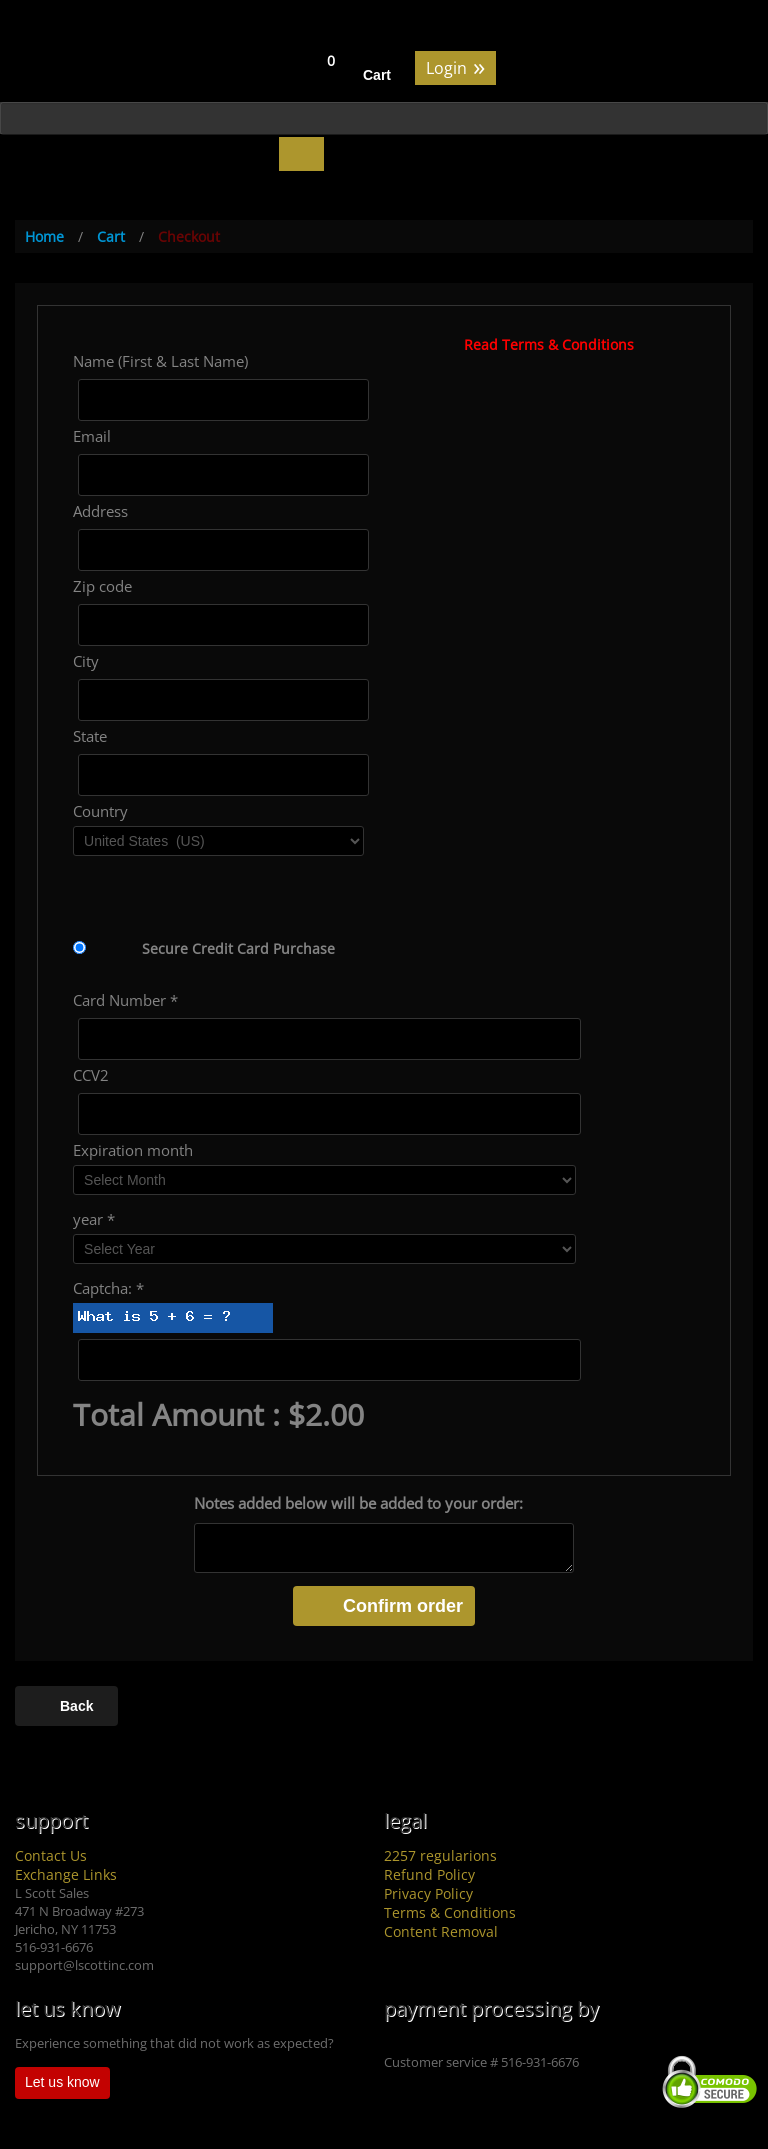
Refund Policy (429, 1874)
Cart (377, 75)
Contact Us (51, 1855)
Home (44, 236)
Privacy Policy (428, 1893)
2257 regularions (440, 1855)
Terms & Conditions (450, 1912)
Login (455, 66)
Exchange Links (66, 1874)
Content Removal (441, 1931)
